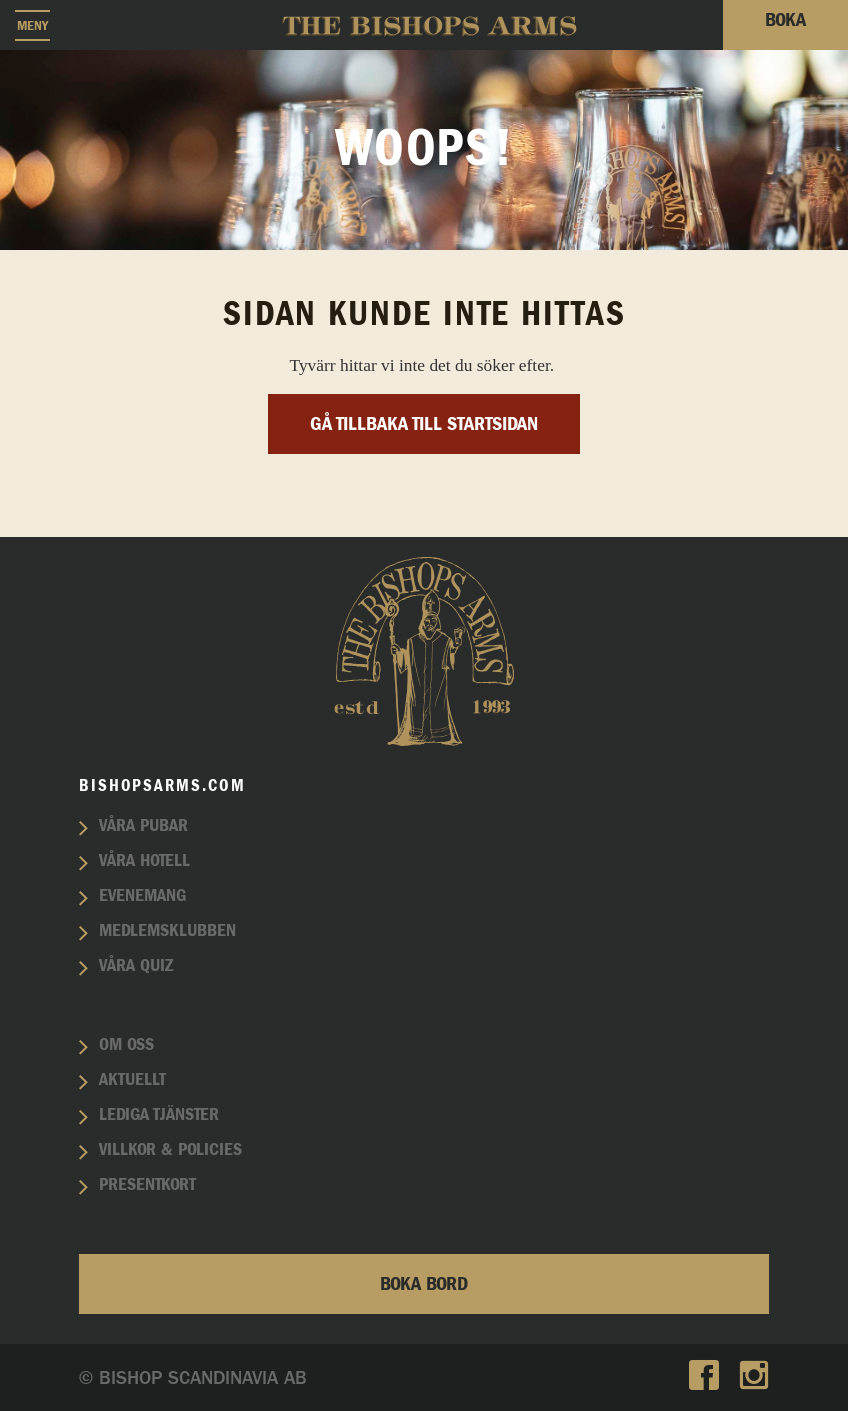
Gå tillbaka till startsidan (424, 424)
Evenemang (142, 896)
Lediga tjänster (159, 1115)
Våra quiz (136, 966)
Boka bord (424, 1284)
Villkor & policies (170, 1150)
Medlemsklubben (167, 931)
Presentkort (147, 1185)
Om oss (126, 1045)
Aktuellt (132, 1080)
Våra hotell (144, 861)
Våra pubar (143, 826)
